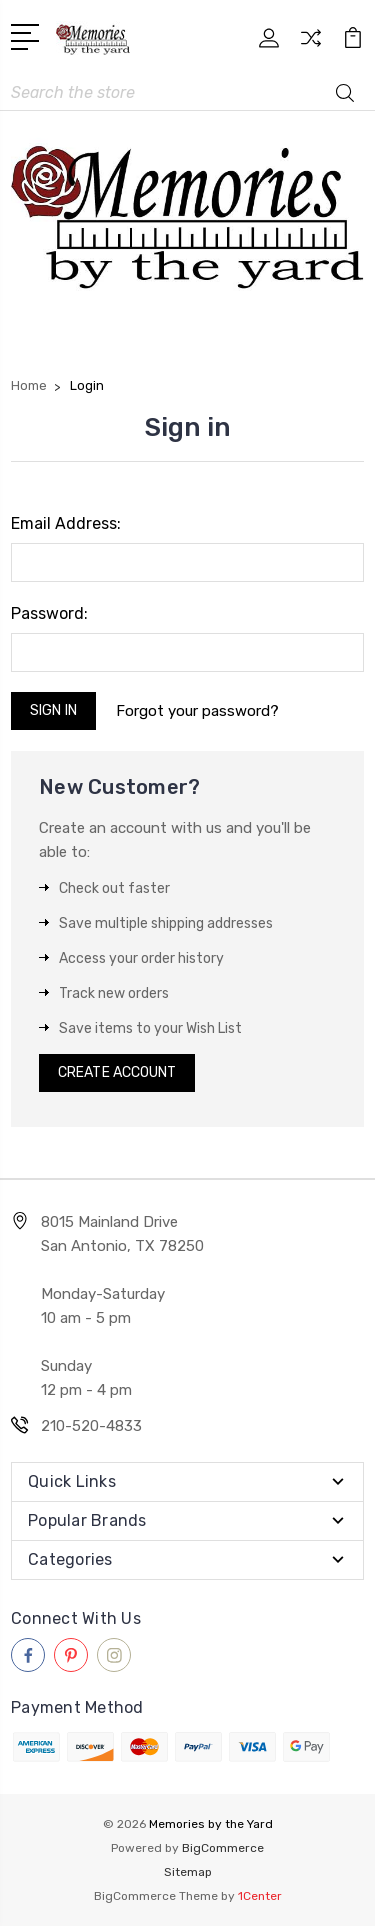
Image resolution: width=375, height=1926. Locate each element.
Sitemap (188, 1872)
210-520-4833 (91, 1426)
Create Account (117, 1072)
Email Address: (66, 523)
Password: (49, 613)
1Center (260, 1896)
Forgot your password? (197, 711)
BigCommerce (223, 1848)
